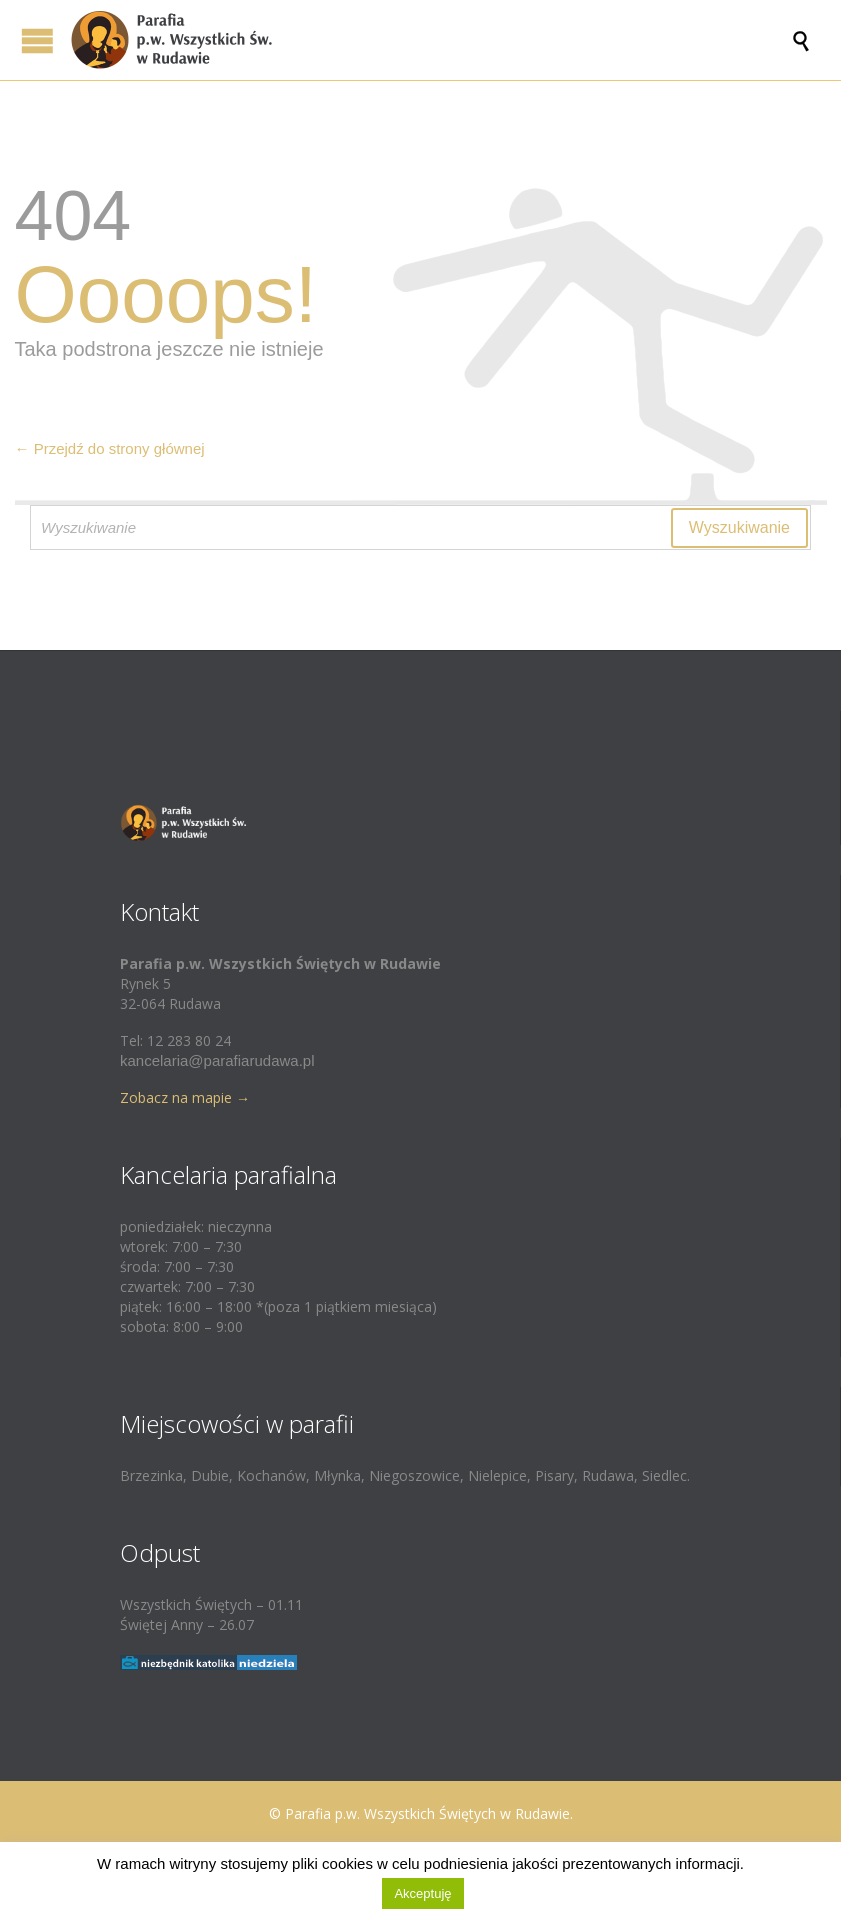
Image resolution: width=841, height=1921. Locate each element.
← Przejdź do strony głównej (110, 448)
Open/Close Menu (37, 40)
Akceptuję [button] (422, 1893)
